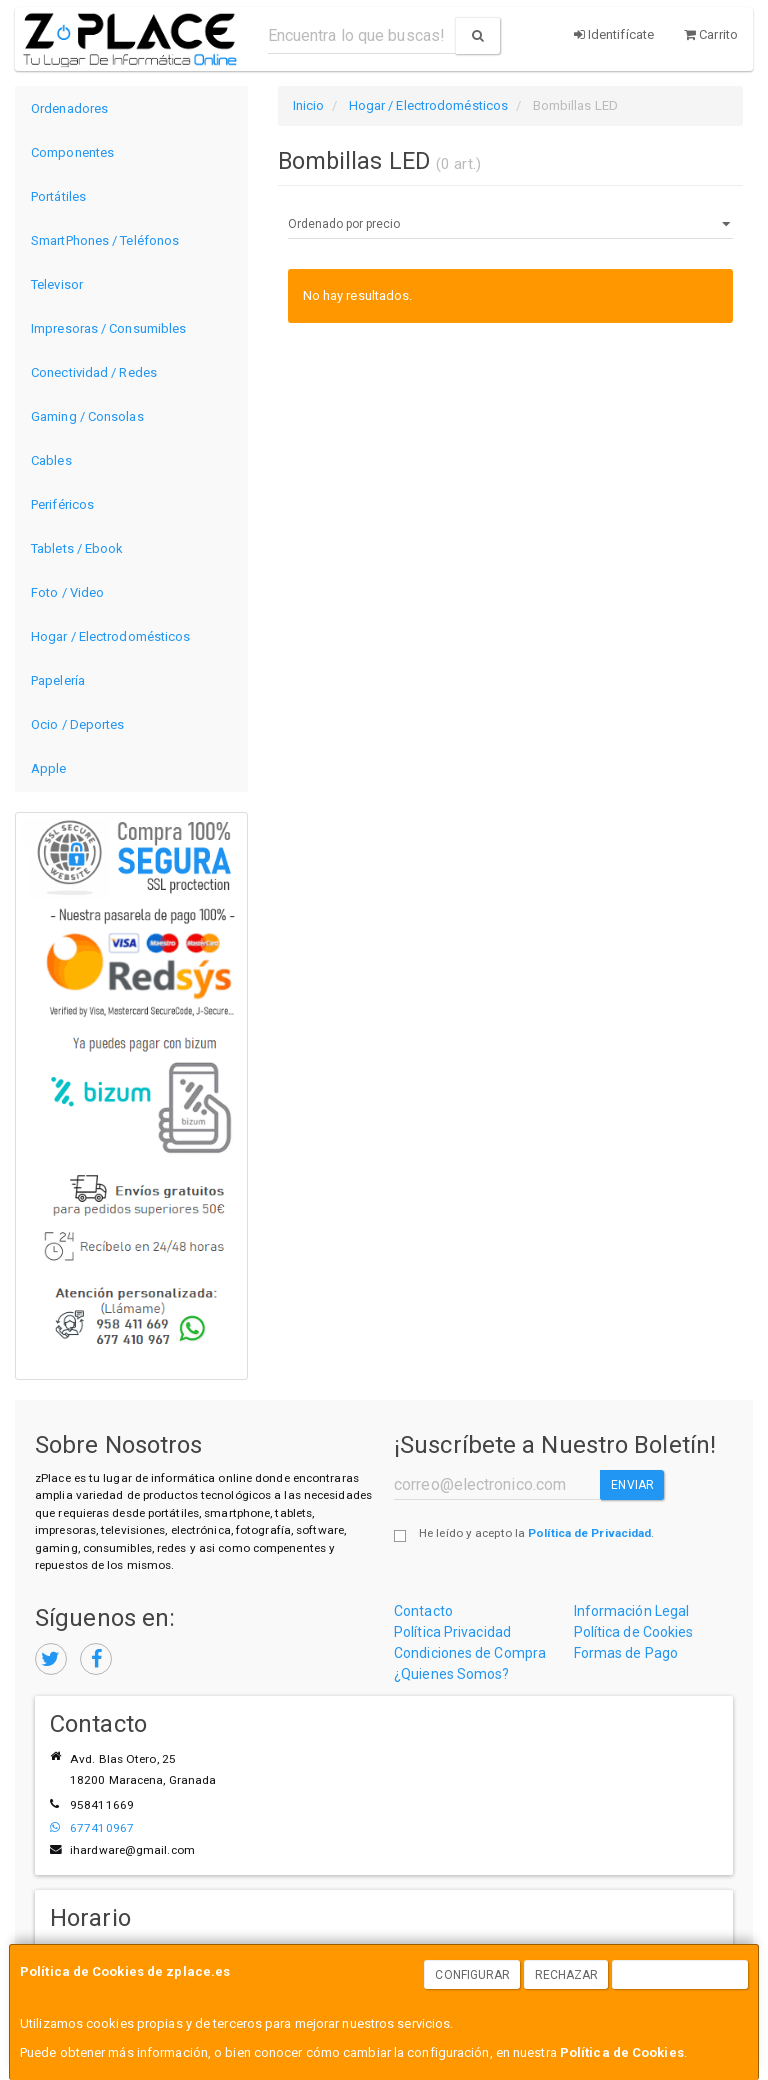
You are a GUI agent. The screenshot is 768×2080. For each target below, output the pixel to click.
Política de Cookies (622, 2052)
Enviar (632, 1485)
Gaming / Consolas (87, 416)
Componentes (72, 152)
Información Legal (632, 1611)
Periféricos (62, 504)
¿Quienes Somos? (452, 1674)
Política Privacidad (452, 1632)
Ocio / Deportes (78, 724)
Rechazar (567, 1975)
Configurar (472, 1975)
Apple (49, 768)
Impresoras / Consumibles (108, 328)
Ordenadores (69, 108)
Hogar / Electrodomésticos (111, 636)
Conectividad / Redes (94, 372)
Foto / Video (67, 592)
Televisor (57, 284)
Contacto (423, 1611)
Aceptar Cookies (681, 1975)
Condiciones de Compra (470, 1653)
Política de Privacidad (589, 1533)
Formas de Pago (626, 1653)
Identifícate (614, 34)
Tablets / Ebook (77, 548)
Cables (51, 460)
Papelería (58, 680)
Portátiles (58, 196)
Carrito (711, 34)
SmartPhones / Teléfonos (105, 240)
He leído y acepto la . (536, 1533)
